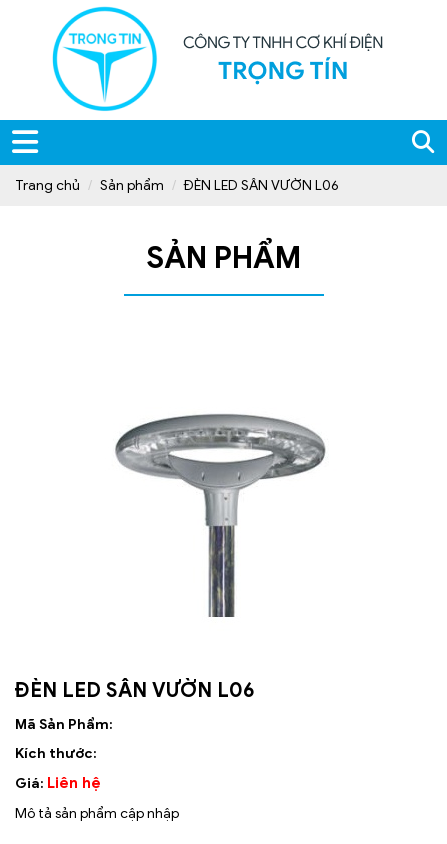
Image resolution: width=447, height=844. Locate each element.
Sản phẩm (132, 185)
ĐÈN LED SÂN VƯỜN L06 (261, 185)
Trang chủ (47, 185)
